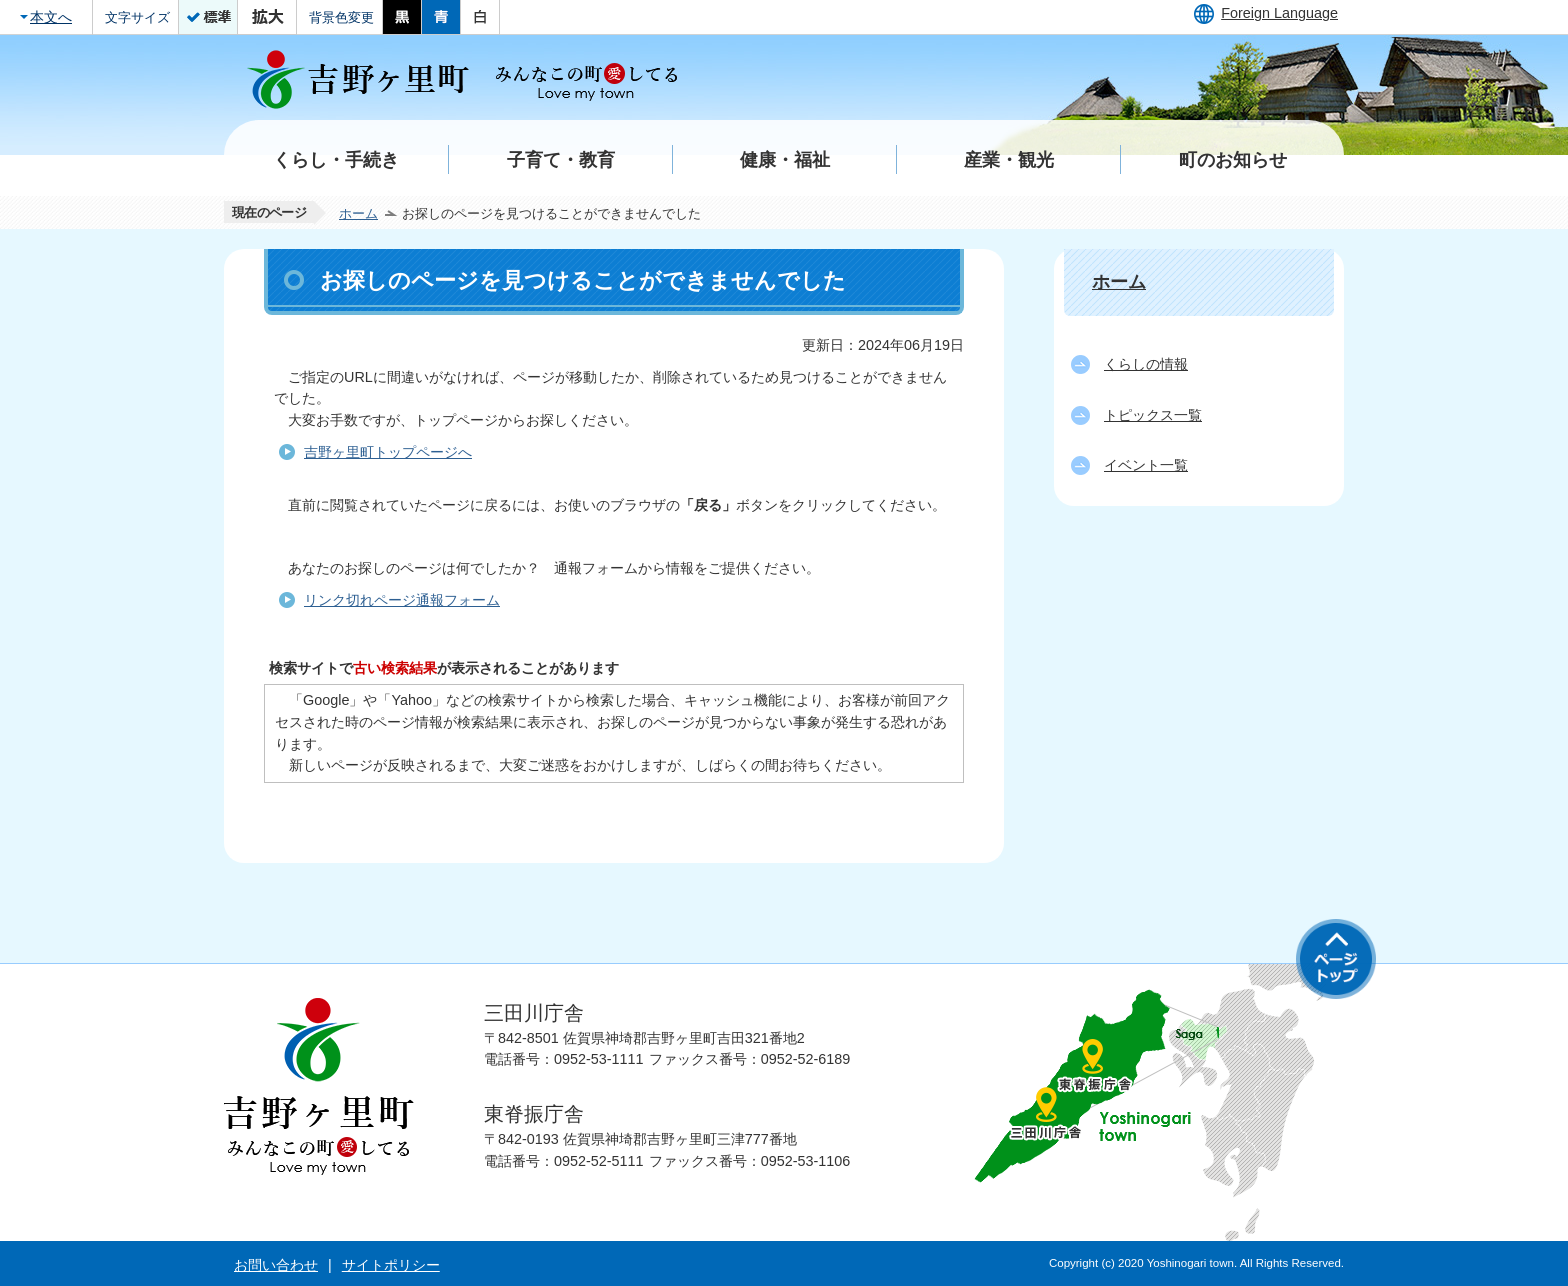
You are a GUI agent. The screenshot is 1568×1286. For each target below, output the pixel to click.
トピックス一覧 (1153, 415)
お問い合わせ (276, 1265)
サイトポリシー (391, 1265)
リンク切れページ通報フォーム (402, 600)
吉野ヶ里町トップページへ (388, 452)
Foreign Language (1279, 13)
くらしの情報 (1146, 364)
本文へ (51, 17)
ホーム (358, 213)
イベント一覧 (1146, 465)
